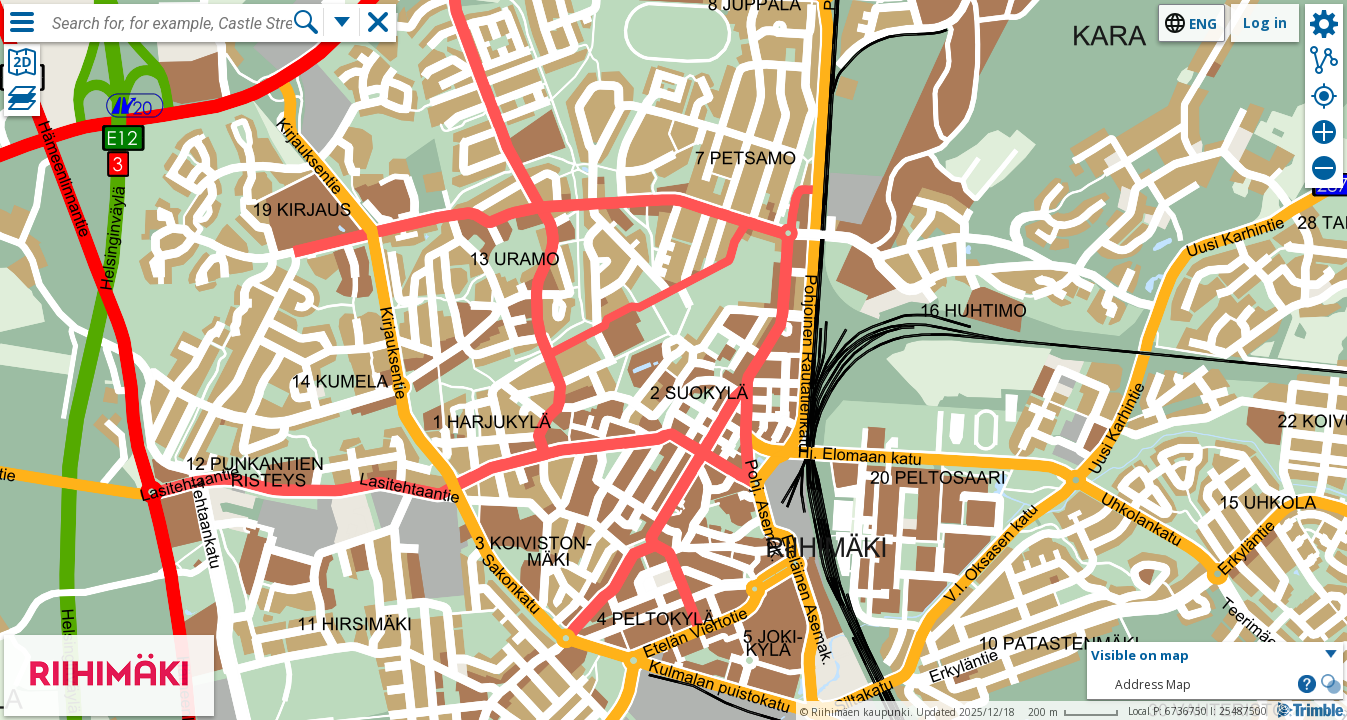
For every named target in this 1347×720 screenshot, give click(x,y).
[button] (1215, 656)
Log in (1265, 22)
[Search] (306, 22)
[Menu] (22, 22)
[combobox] (172, 24)
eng (1203, 23)
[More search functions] (342, 22)
